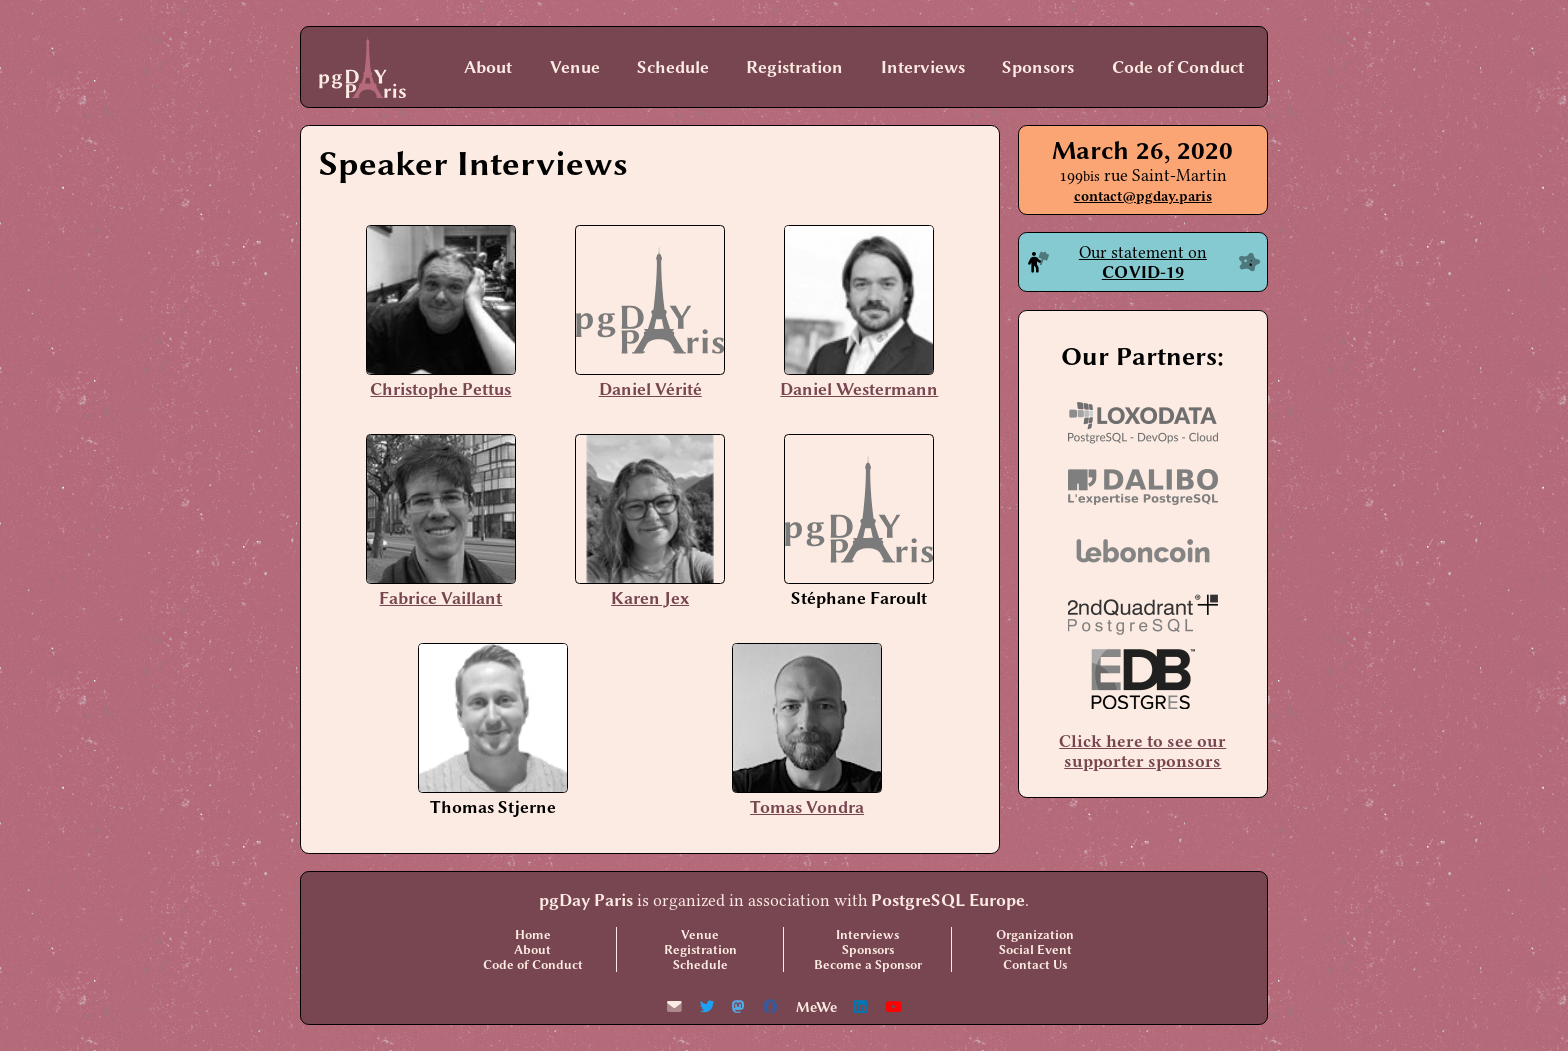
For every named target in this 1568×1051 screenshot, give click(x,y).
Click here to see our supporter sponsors (1142, 751)
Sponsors (1038, 67)
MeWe (816, 1007)
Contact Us (1035, 964)
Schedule (673, 67)
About (488, 67)
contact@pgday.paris (1143, 196)
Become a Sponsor (868, 964)
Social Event (1035, 949)
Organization (1035, 934)
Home (533, 934)
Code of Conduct (1178, 67)
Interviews (923, 67)
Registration (794, 67)
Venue (575, 67)
